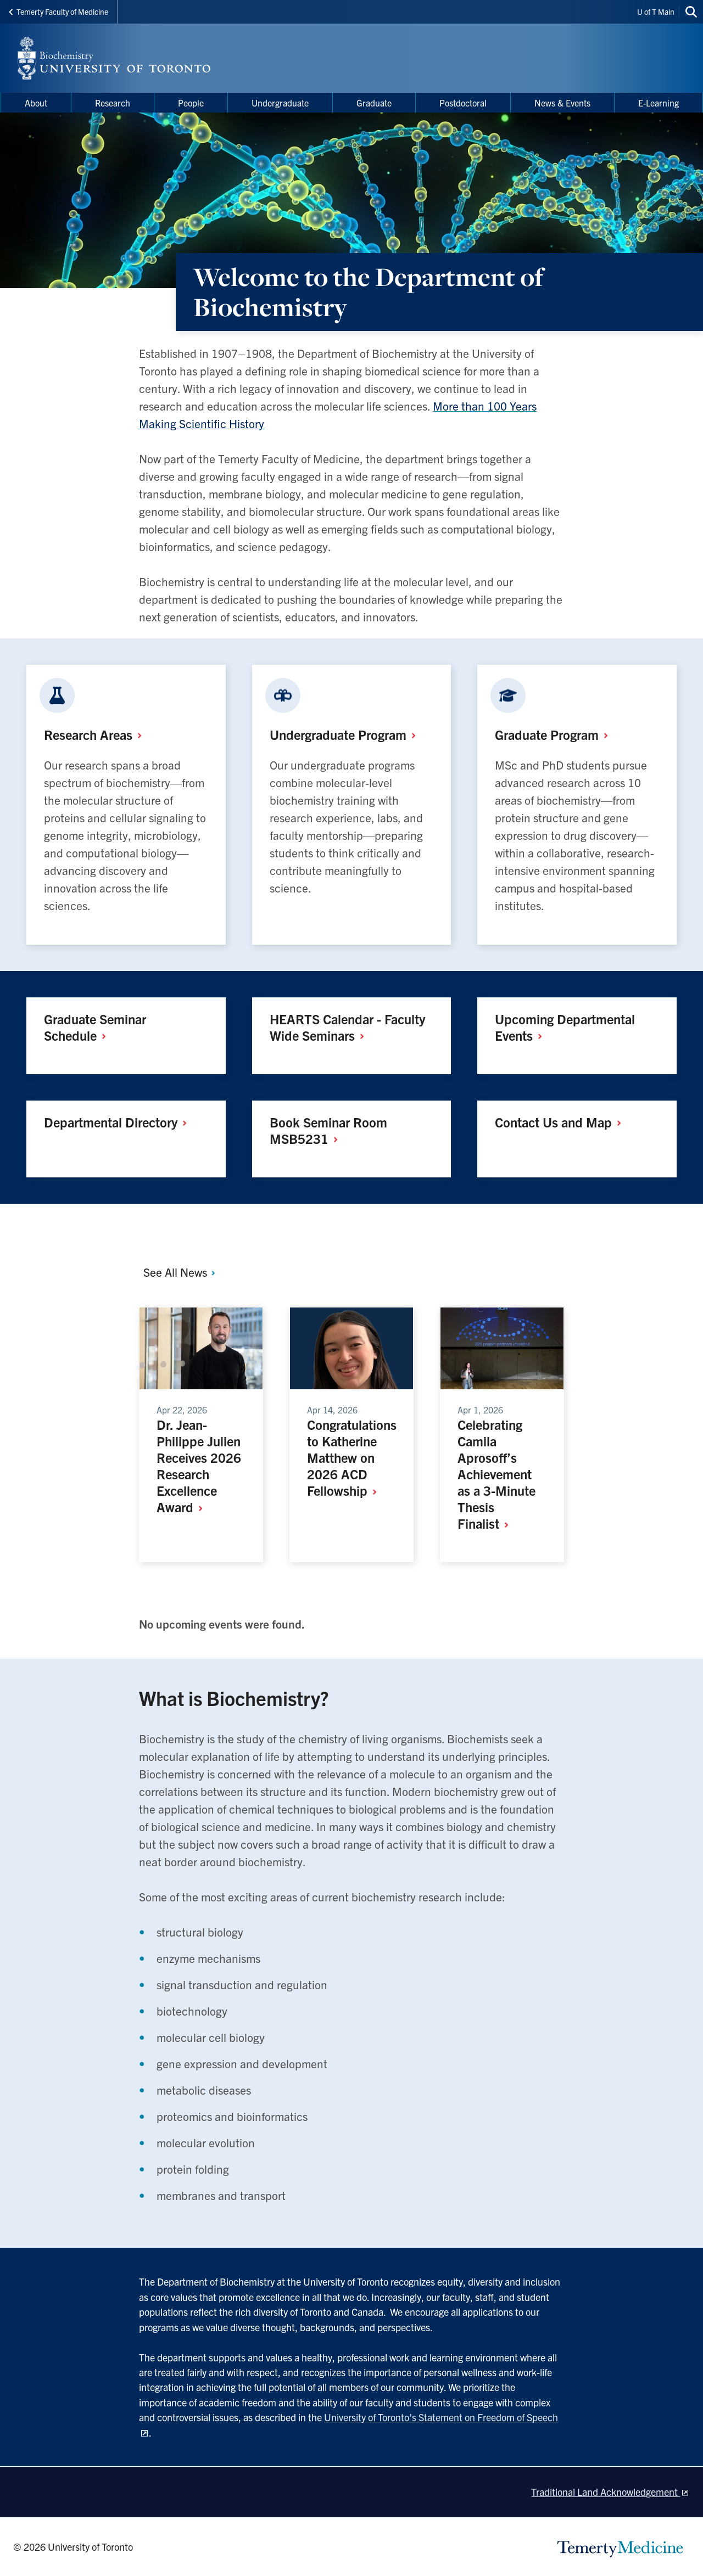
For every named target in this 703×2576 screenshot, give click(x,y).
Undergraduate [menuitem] (280, 102)
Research (97, 734)
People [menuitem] (191, 102)
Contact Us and (562, 1122)
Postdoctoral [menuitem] (463, 102)
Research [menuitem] (112, 102)
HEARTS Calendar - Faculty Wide (347, 1027)
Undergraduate (347, 734)
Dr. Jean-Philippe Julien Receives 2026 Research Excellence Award (199, 1465)
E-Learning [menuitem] (658, 102)
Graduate (555, 734)
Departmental (119, 1122)
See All (180, 1272)
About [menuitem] (36, 102)
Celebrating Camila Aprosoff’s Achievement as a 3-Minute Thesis (496, 1473)
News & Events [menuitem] (562, 102)
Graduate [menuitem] (374, 102)
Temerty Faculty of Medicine (58, 11)
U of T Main (655, 11)
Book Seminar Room (328, 1130)
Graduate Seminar (95, 1027)
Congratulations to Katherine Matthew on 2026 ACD (352, 1457)
